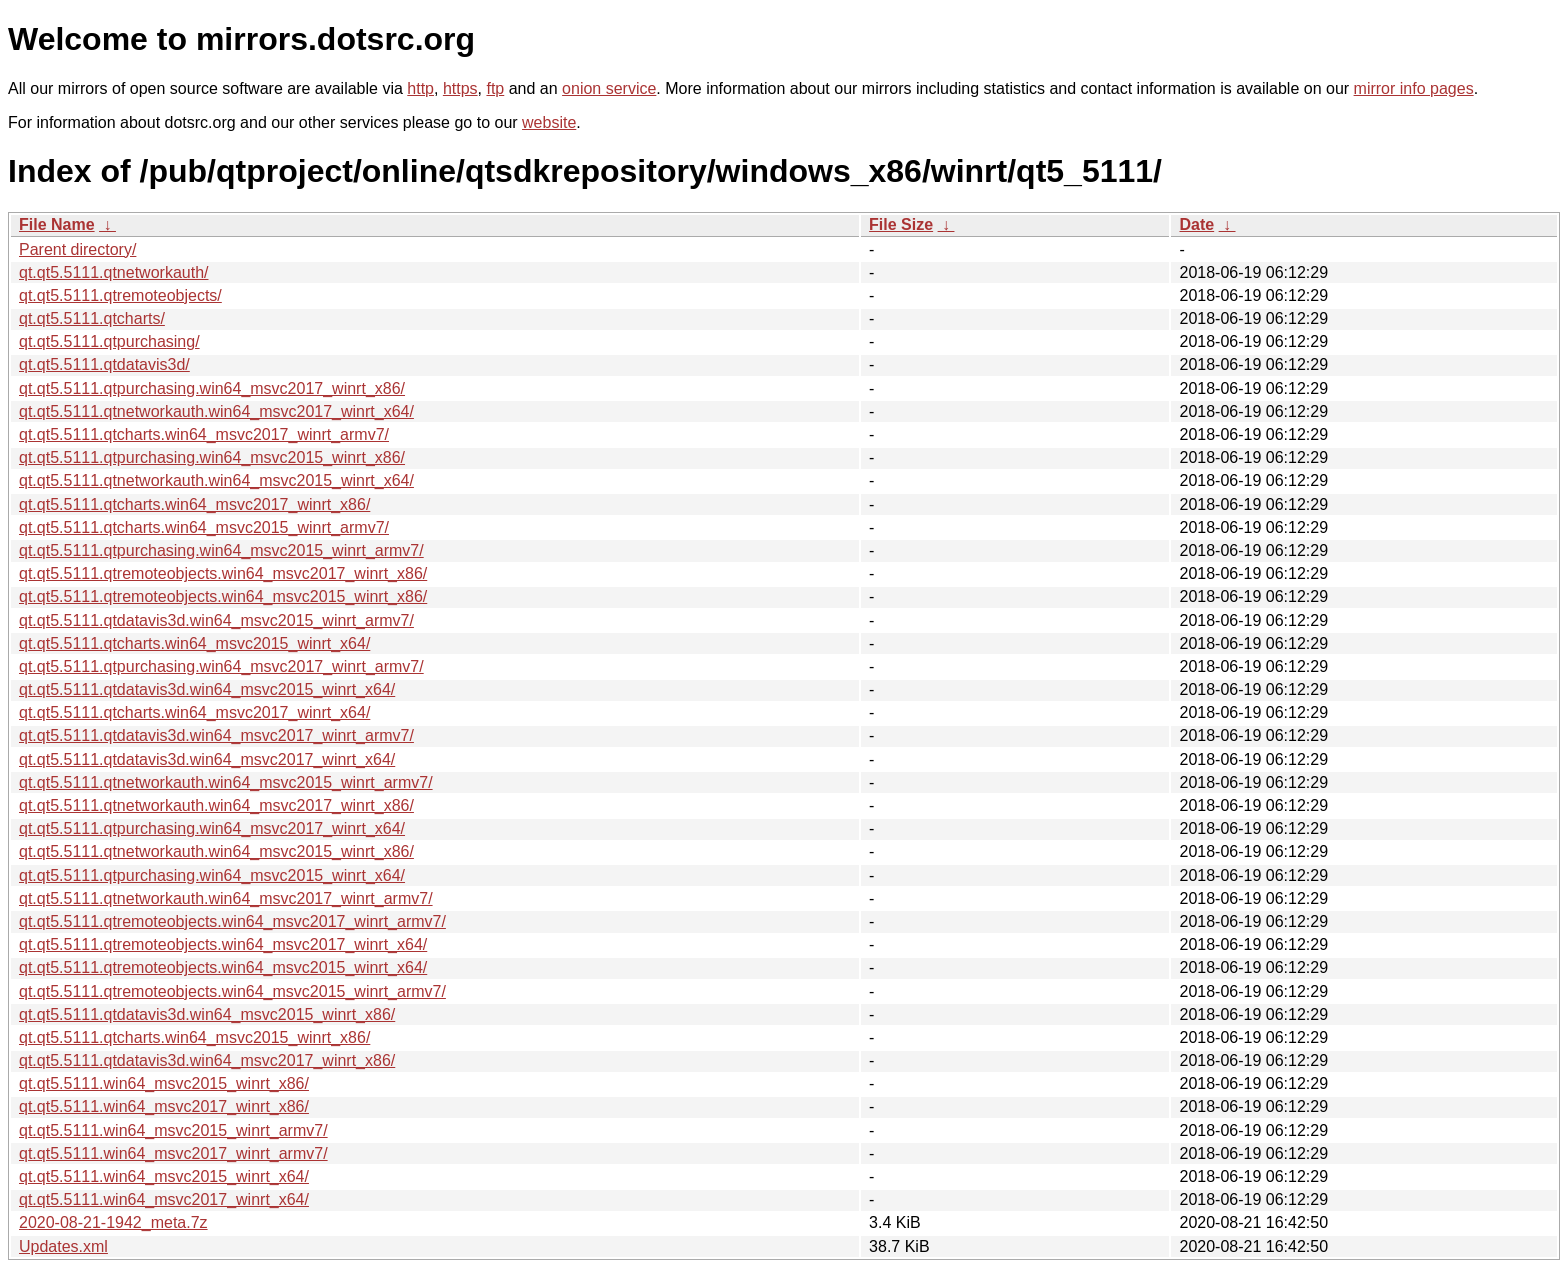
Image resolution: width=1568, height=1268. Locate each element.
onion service (609, 88)
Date (1196, 224)
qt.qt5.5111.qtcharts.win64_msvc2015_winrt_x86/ (194, 1037)
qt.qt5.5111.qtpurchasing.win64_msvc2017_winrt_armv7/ (221, 666)
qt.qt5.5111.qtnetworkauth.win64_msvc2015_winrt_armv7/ (226, 782)
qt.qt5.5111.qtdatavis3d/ (104, 364)
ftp (495, 88)
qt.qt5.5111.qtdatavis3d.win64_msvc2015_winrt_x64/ (207, 689)
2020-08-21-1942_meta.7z (113, 1222)
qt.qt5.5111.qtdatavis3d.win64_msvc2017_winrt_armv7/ (216, 735)
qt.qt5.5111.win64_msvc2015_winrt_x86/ (164, 1083)
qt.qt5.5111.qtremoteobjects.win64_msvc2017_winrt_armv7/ (232, 921)
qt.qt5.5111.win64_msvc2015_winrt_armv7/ (173, 1130)
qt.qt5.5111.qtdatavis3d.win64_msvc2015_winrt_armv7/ (216, 620)
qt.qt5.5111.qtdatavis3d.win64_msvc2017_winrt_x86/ (207, 1060)
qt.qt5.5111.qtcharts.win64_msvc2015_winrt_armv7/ (204, 527)
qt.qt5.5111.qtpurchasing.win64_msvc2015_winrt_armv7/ (221, 550)
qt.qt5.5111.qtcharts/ (92, 318)
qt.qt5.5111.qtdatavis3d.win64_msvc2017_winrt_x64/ (207, 759)
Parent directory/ (77, 249)
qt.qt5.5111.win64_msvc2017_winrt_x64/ (164, 1199)
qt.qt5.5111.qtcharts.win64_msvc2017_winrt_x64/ (194, 712)
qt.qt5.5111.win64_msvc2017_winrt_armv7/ (173, 1153)
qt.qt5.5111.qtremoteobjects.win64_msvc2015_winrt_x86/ (223, 596)
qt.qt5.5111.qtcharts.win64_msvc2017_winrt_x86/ (194, 504)
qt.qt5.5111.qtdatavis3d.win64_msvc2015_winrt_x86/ (207, 1014)
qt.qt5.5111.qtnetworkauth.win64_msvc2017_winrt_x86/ (216, 805)
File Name (57, 224)
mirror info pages (1414, 88)
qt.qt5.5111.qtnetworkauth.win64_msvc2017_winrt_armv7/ (226, 898)
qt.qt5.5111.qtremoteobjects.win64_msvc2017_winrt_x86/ (223, 573)
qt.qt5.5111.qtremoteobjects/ (120, 295)
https (460, 88)
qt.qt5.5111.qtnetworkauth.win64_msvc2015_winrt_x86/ (216, 851)
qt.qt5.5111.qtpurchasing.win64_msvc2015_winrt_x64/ (212, 875)
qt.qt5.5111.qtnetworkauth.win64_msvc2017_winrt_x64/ (216, 411)
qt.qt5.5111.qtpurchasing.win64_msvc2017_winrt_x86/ (212, 388)
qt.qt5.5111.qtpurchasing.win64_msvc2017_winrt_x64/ (212, 828)
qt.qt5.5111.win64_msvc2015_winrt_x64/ (164, 1176)
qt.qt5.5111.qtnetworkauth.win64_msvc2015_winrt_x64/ (216, 480)
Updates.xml (63, 1246)
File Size (901, 224)
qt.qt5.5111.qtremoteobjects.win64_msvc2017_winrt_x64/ (223, 944)
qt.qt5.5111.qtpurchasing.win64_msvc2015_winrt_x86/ (212, 457)
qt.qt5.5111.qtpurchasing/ (109, 341)
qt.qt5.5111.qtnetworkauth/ (113, 272)
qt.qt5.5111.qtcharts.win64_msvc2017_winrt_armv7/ (204, 434)
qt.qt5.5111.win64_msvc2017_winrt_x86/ (164, 1106)
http (420, 88)
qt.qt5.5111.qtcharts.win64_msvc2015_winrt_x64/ (194, 643)
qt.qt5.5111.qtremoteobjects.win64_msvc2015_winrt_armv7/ (232, 991)
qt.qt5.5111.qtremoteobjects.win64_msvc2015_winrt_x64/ (223, 967)
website (549, 122)
